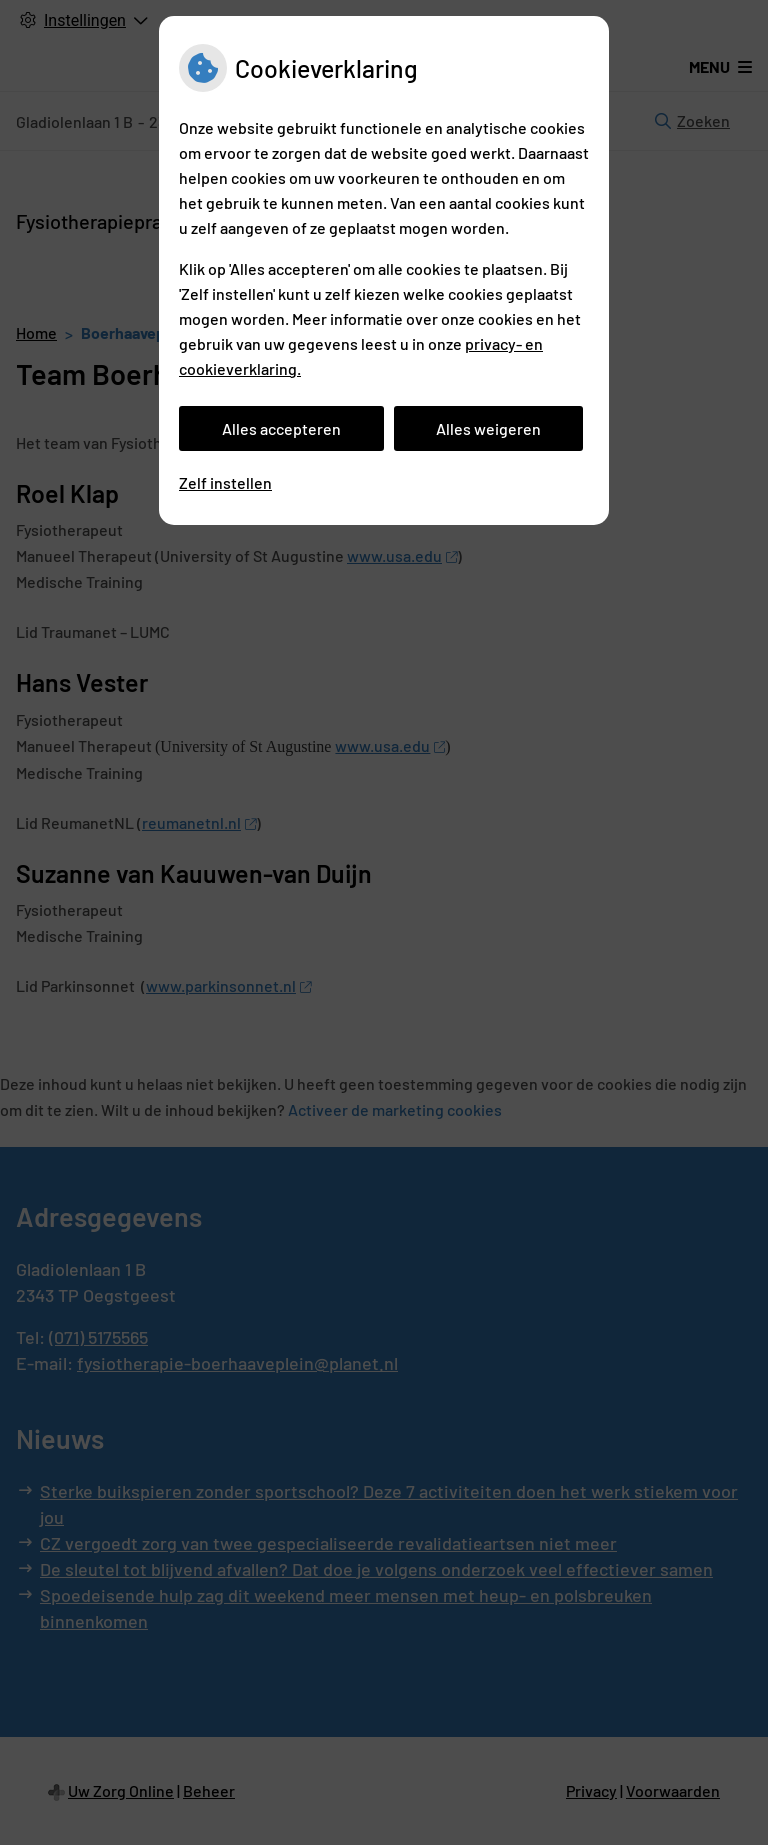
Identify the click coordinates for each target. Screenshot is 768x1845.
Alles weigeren (488, 428)
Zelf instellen (225, 482)
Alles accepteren (281, 428)
